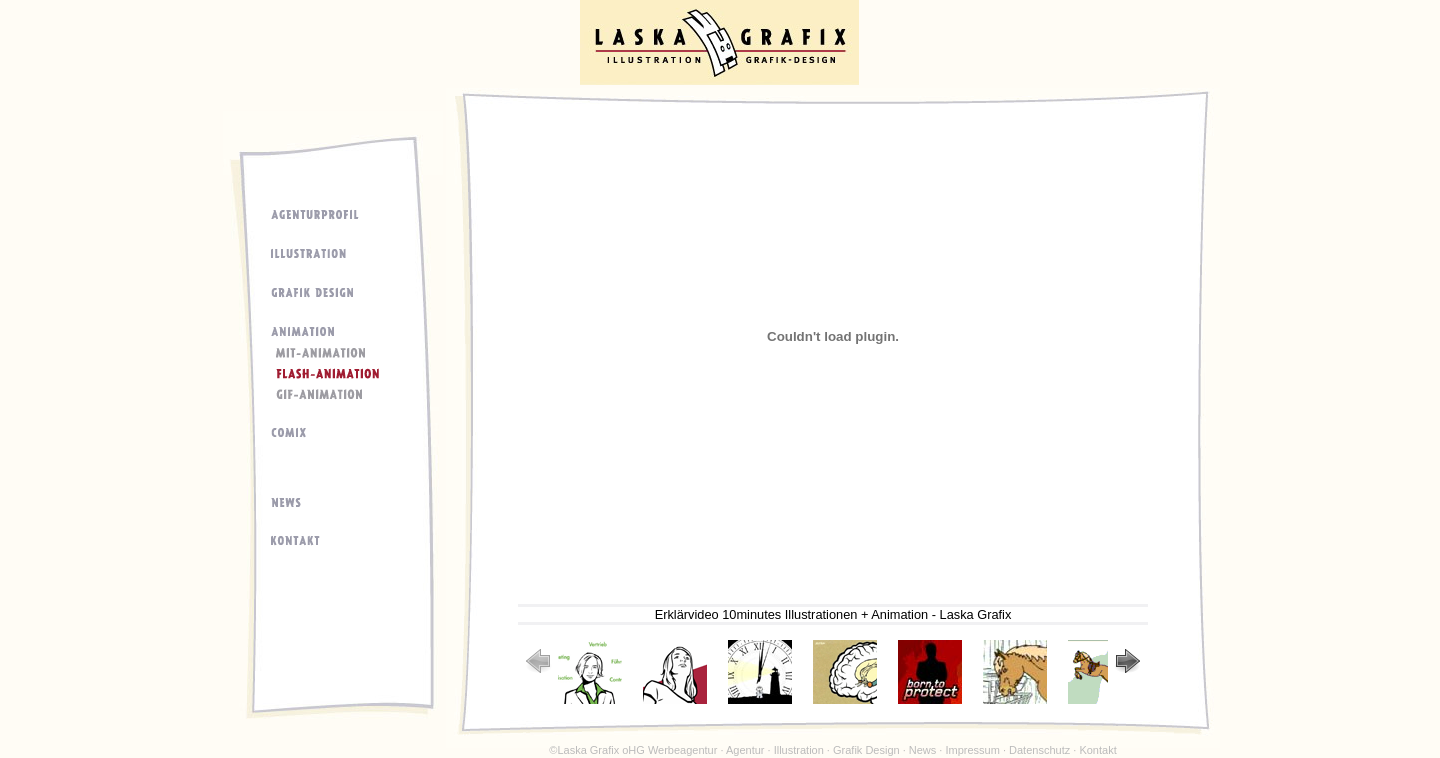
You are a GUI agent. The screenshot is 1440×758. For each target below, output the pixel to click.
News (923, 750)
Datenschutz (1039, 750)
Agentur (745, 750)
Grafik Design (866, 750)
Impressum (972, 750)
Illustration (799, 750)
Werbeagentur (683, 750)
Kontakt (1097, 750)
